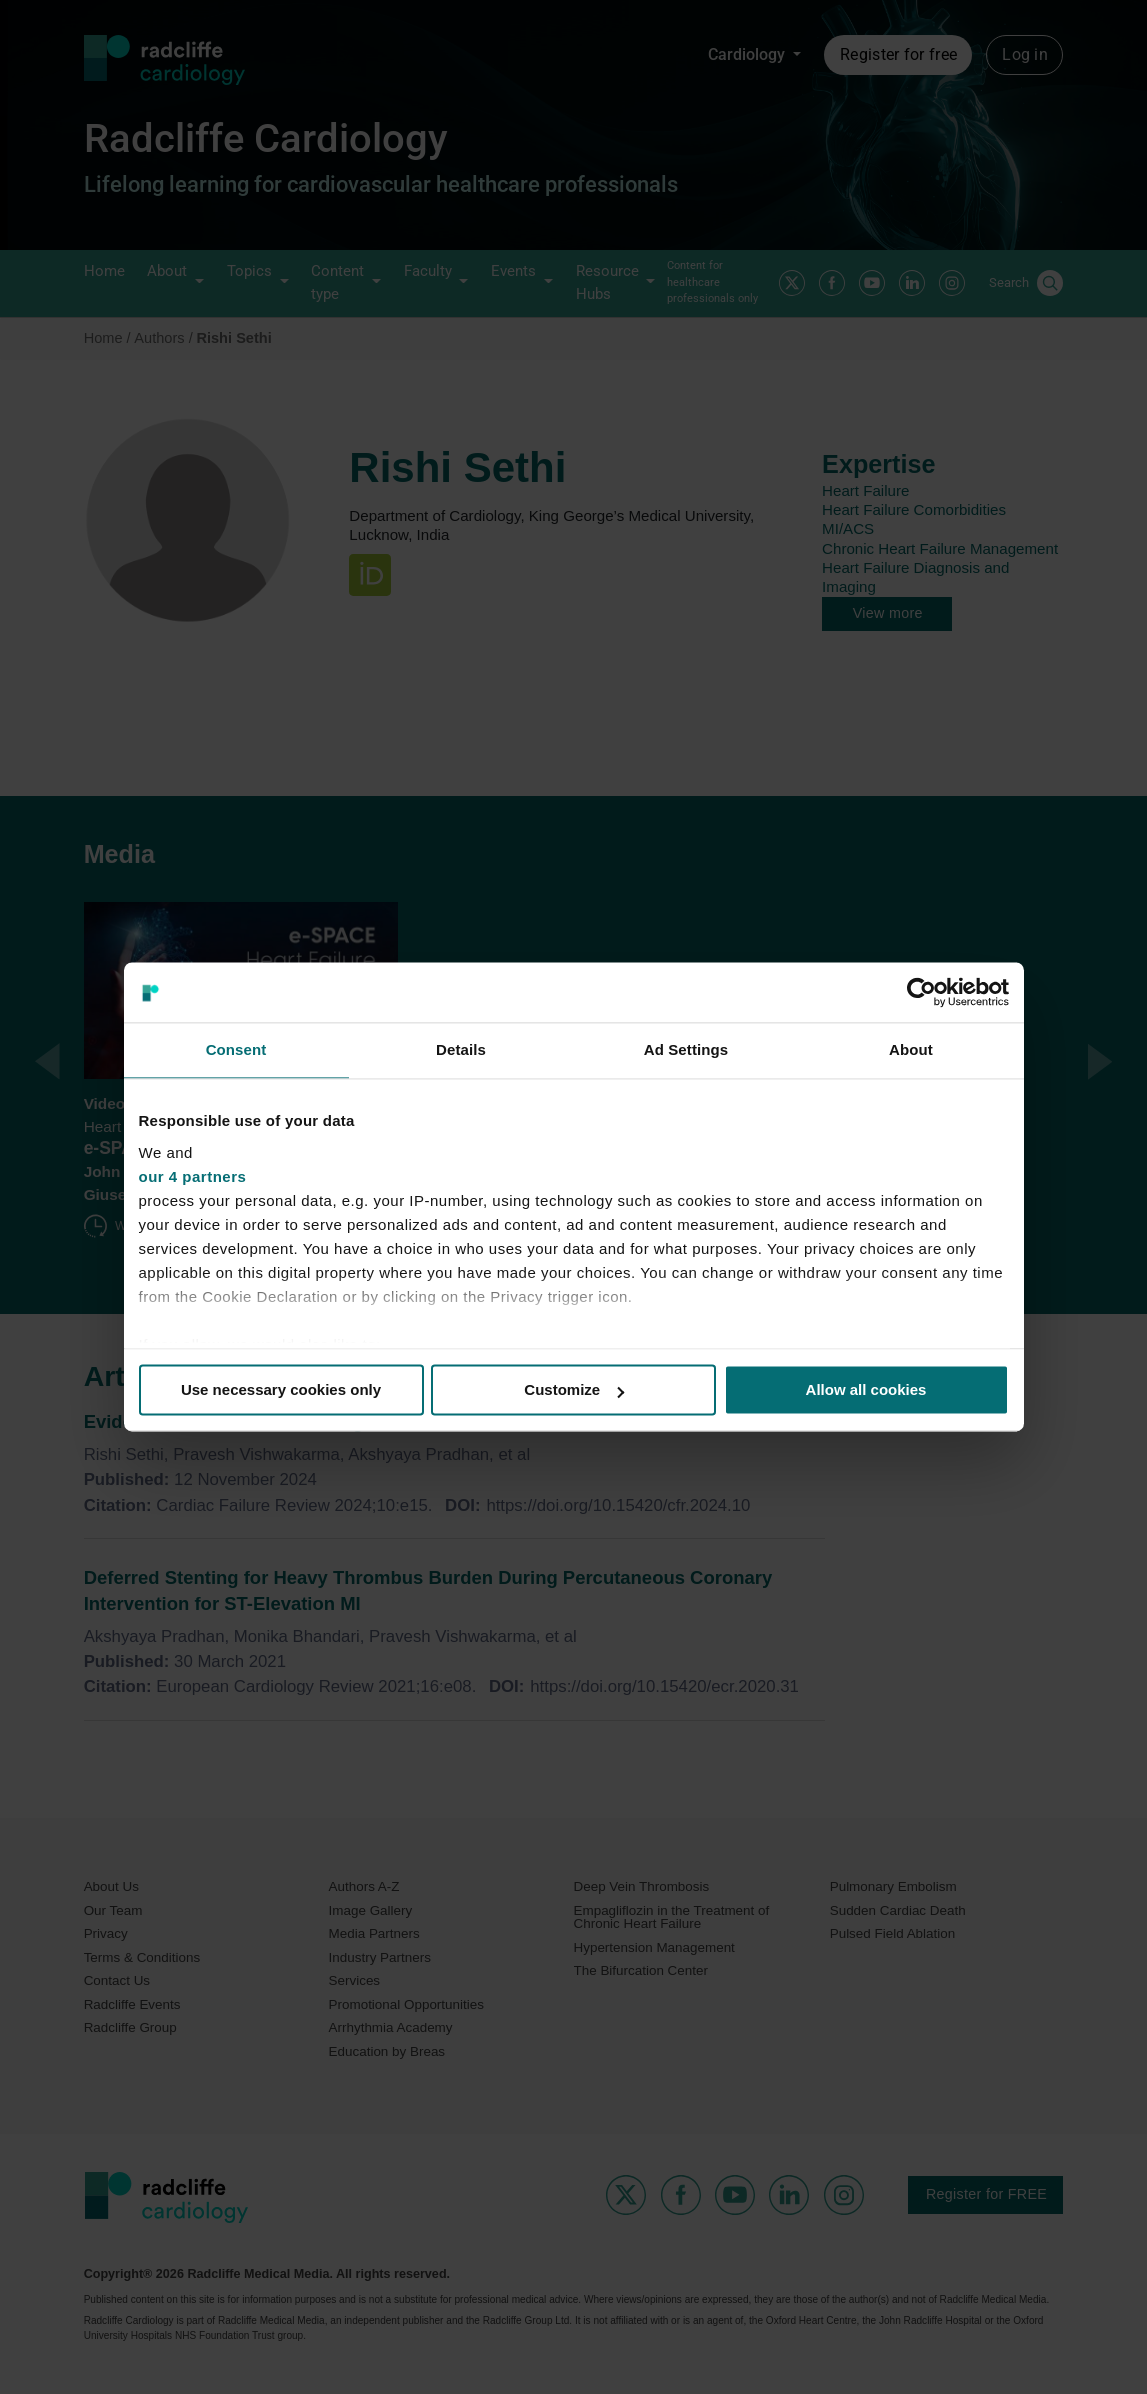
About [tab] (911, 1049)
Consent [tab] (236, 1049)
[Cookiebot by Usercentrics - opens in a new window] (921, 992)
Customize (574, 1389)
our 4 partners (193, 1176)
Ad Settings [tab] (686, 1049)
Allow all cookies (866, 1389)
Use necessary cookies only (281, 1389)
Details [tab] (461, 1049)
